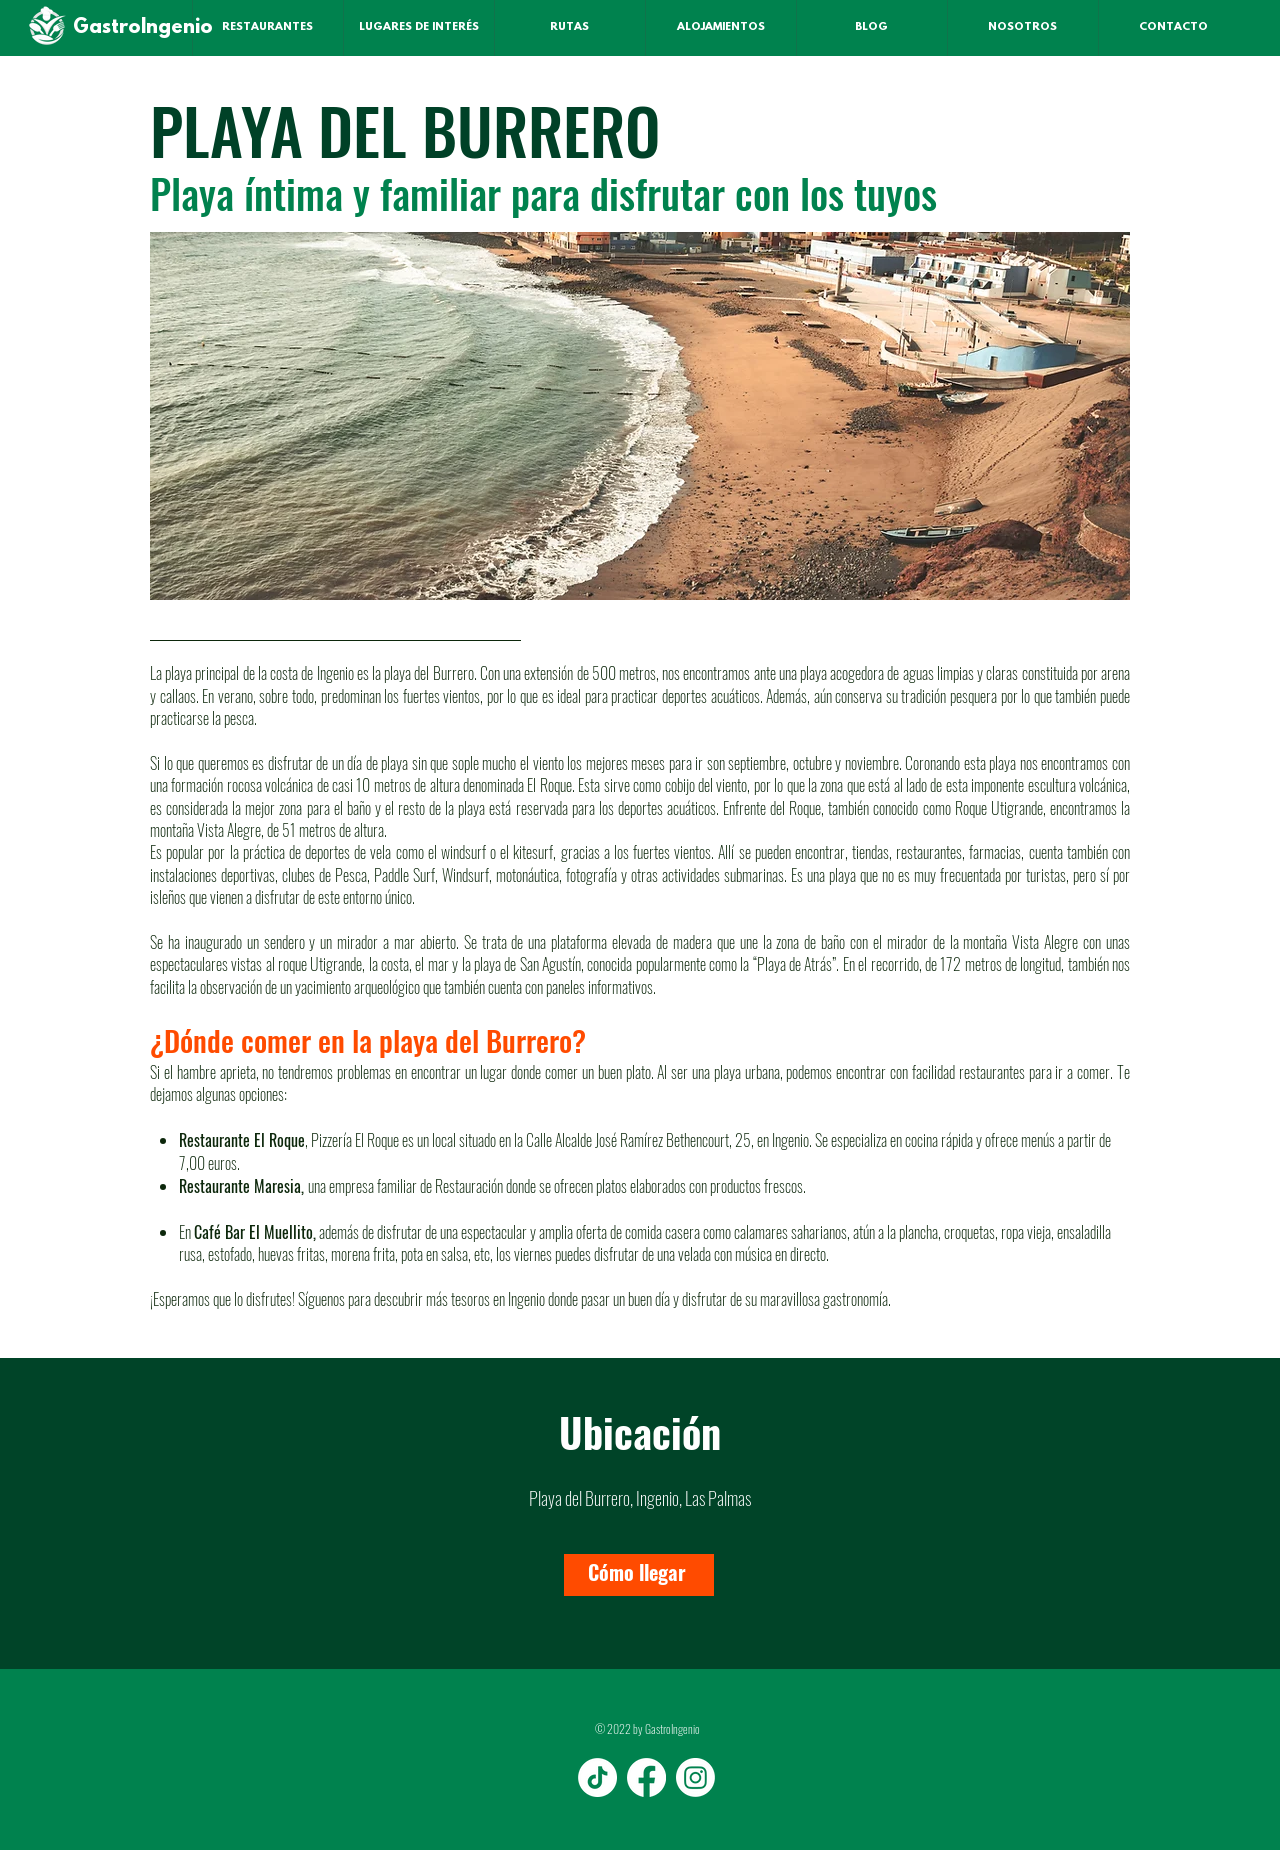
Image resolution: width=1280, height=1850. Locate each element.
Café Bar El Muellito (253, 1232)
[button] (640, 416)
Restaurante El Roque (242, 1140)
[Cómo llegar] (639, 1575)
